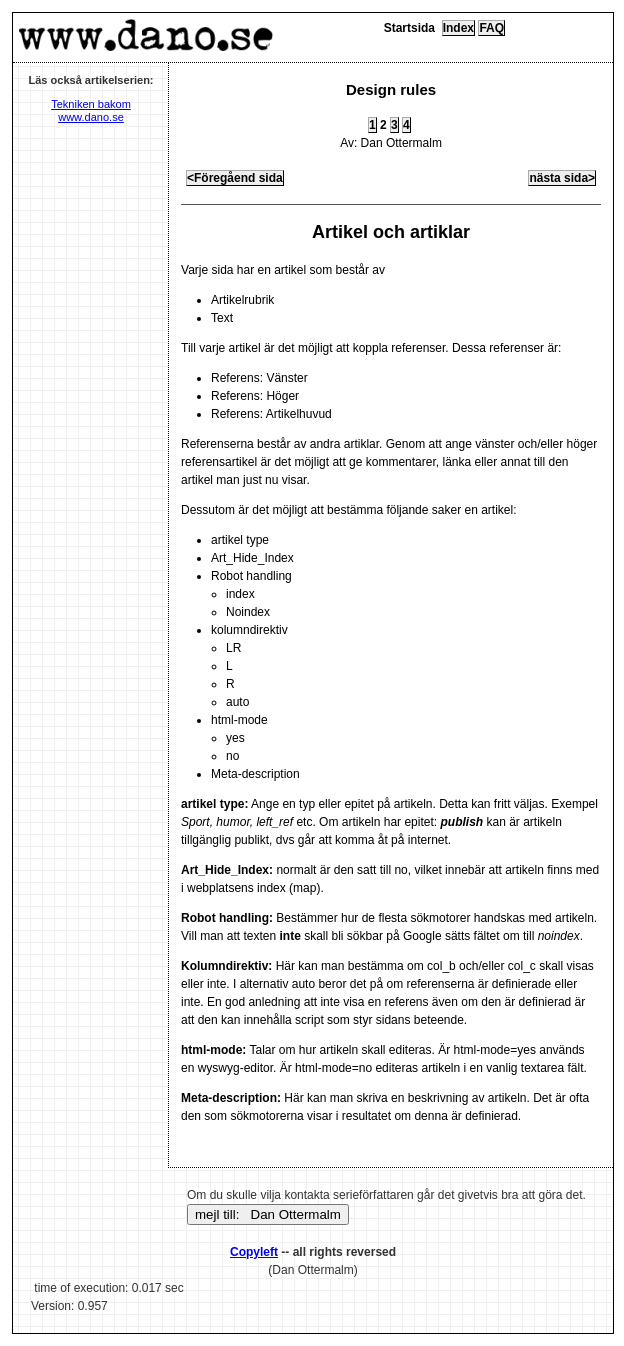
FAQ (491, 28)
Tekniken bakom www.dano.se (91, 110)
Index (458, 28)
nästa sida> (562, 178)
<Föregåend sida (235, 178)
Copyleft (254, 1252)
